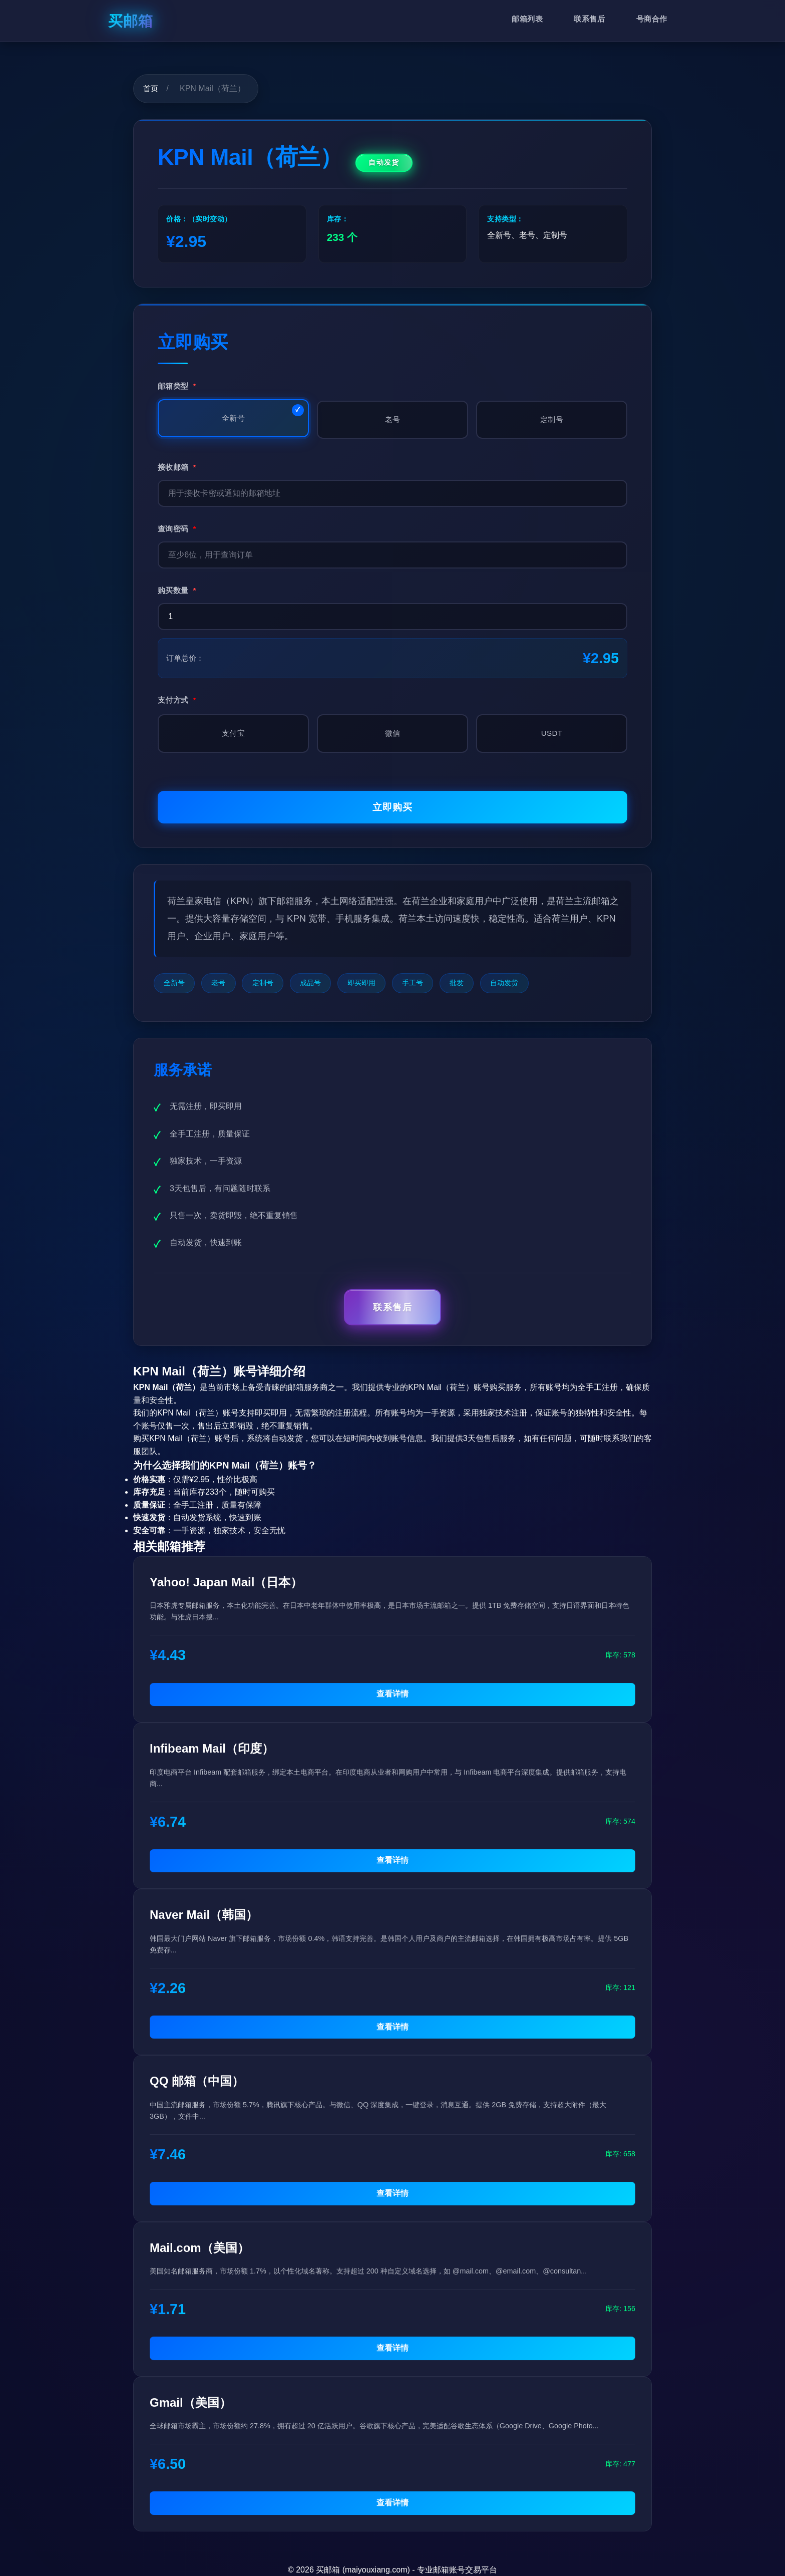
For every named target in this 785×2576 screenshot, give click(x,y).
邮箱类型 (177, 386)
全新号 (233, 418)
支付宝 (233, 733)
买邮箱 (130, 21)
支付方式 (177, 700)
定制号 (551, 419)
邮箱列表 (527, 19)
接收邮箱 (177, 467)
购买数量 (177, 590)
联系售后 (589, 19)
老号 (393, 419)
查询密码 (177, 528)
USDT (552, 733)
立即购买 (392, 807)
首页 (150, 88)
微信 (393, 733)
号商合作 (651, 19)
